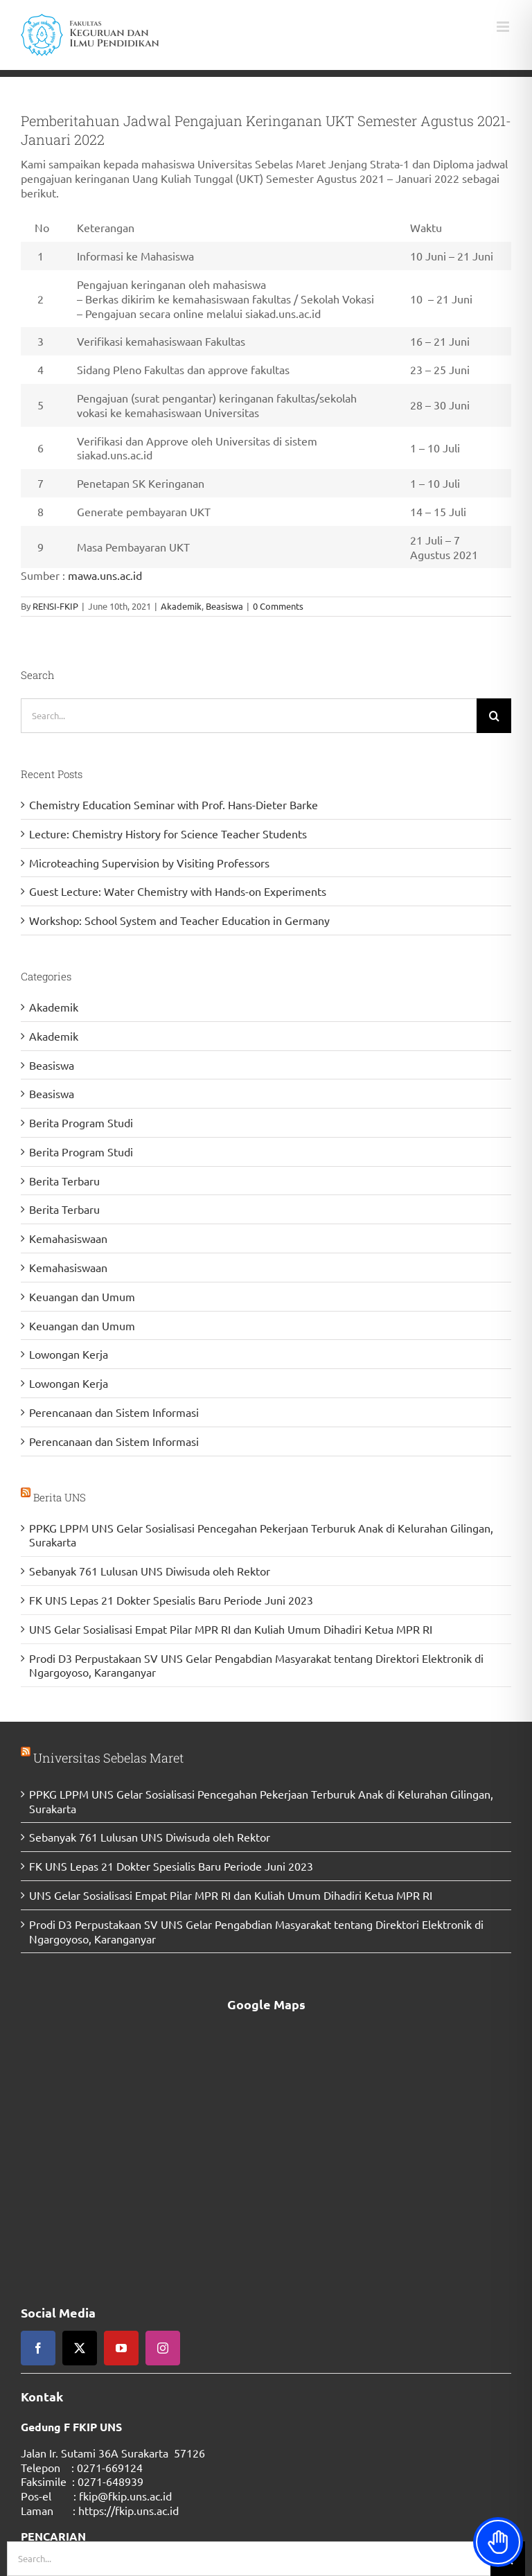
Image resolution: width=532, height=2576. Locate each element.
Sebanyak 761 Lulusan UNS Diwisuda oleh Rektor (149, 1571)
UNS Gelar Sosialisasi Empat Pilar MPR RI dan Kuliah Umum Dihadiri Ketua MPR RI (230, 1629)
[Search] (494, 715)
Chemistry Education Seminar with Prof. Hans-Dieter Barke (173, 804)
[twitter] (79, 2348)
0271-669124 (110, 2467)
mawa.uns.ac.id (105, 575)
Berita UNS (59, 1497)
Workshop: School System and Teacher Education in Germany (179, 920)
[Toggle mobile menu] (504, 26)
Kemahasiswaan (68, 1238)
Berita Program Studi (81, 1122)
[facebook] (38, 2348)
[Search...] (249, 715)
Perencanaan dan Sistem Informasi (114, 1412)
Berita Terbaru (64, 1181)
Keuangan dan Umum (82, 1296)
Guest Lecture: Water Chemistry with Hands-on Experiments (177, 891)
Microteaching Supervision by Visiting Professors (149, 863)
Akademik (181, 606)
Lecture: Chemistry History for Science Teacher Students (168, 833)
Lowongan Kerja (68, 1354)
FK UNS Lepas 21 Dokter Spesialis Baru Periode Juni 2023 (171, 1600)
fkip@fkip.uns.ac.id (125, 2496)
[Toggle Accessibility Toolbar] (498, 2542)
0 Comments (278, 606)
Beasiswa (224, 606)
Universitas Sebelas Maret (108, 1757)
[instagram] (162, 2348)
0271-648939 (110, 2481)
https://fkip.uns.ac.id (128, 2510)
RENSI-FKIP (55, 606)
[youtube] (121, 2348)
